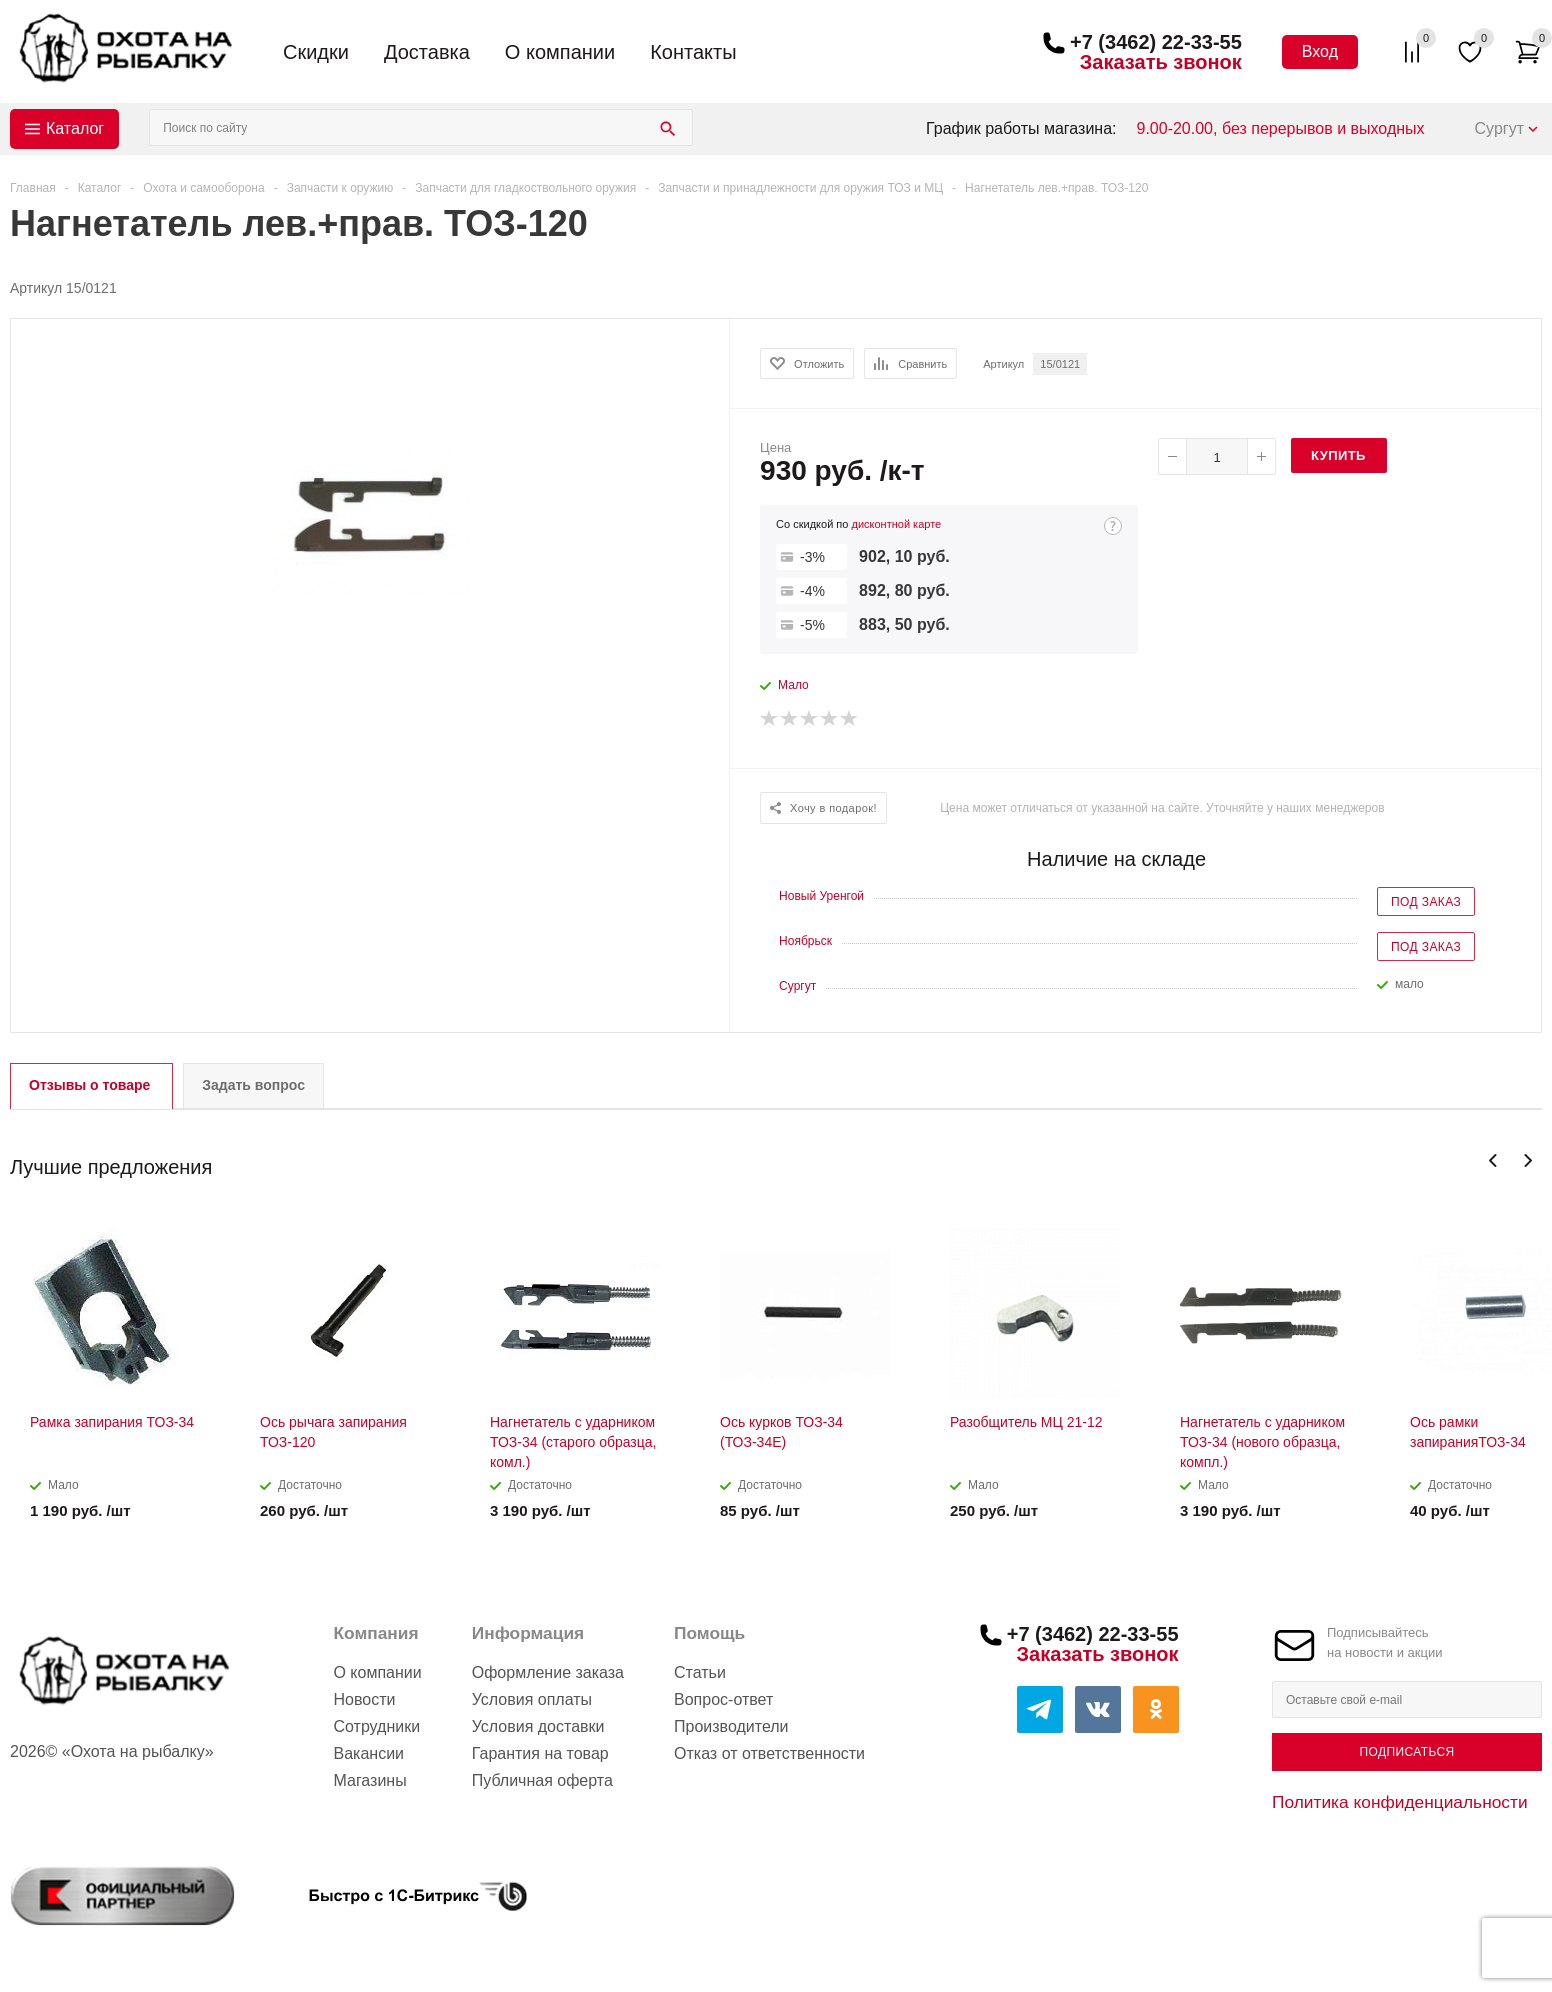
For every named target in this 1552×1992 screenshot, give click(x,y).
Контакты (693, 52)
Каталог (75, 128)
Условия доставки (538, 1726)
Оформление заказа (548, 1672)
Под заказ (1426, 902)
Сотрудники (376, 1726)
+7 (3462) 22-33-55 (1156, 42)
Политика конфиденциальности (1400, 1802)
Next (1527, 1160)
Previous (1493, 1160)
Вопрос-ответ (723, 1699)
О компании (560, 52)
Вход (1320, 51)
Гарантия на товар (540, 1753)
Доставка (427, 52)
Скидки (316, 52)
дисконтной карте (896, 524)
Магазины (369, 1780)
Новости (364, 1699)
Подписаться (1406, 1752)
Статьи (700, 1672)
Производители (731, 1726)
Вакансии (368, 1753)
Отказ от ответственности (769, 1753)
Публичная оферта (542, 1780)
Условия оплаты (532, 1699)
